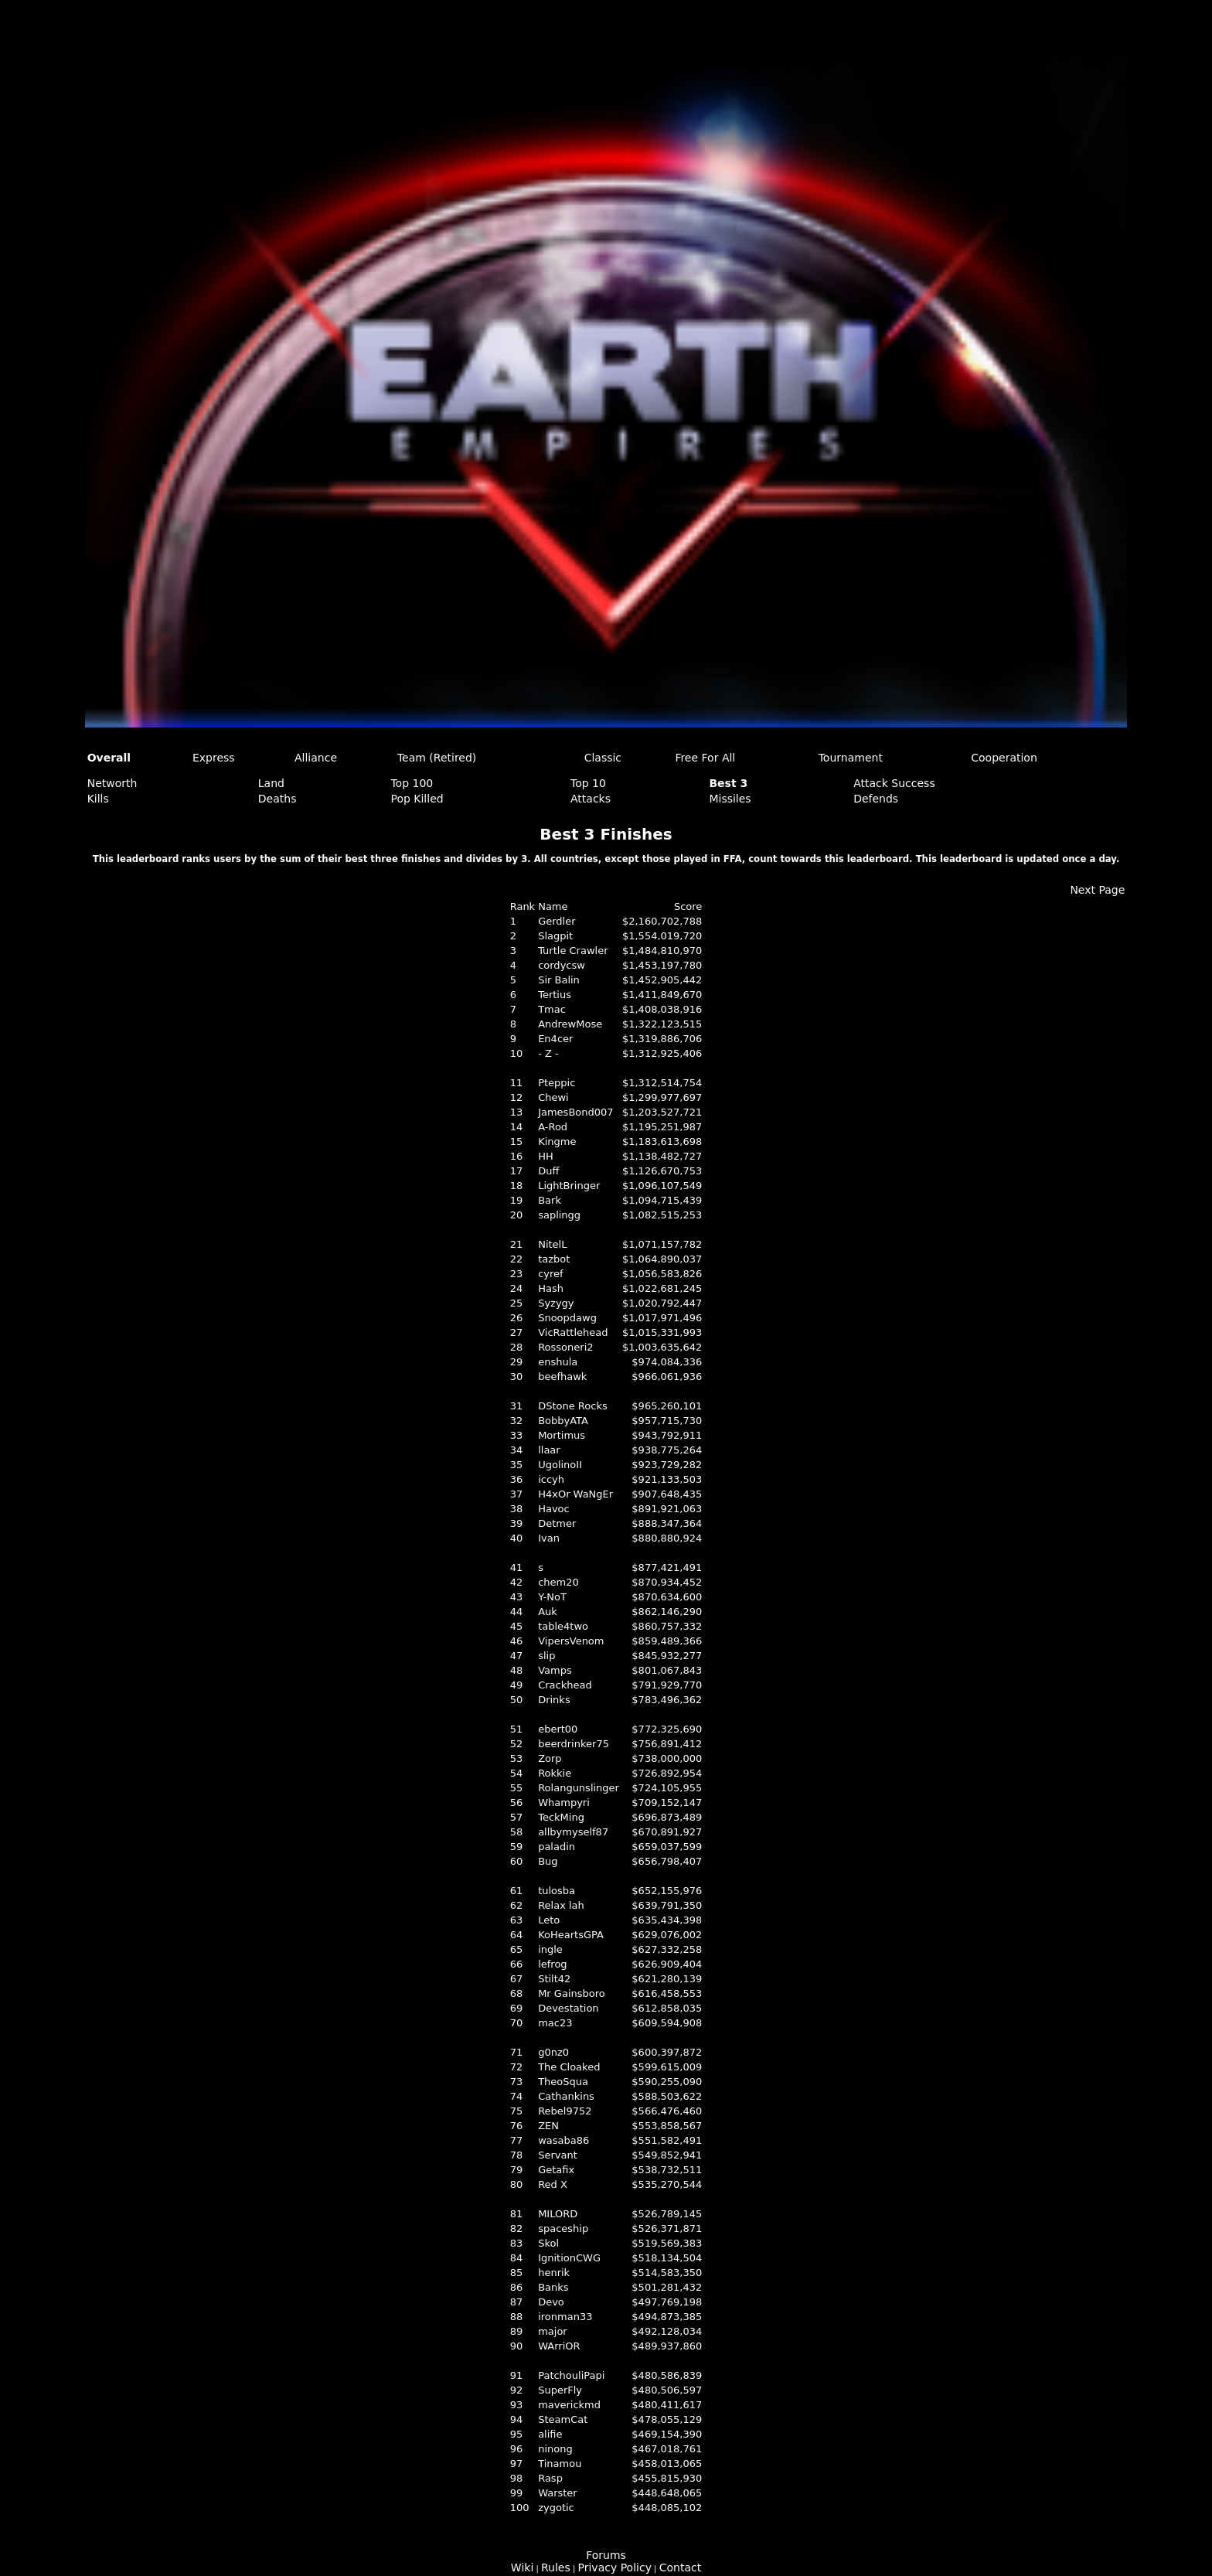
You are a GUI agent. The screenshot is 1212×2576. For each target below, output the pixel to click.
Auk (547, 1611)
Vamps (555, 1670)
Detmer (557, 1523)
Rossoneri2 (565, 1347)
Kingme (557, 1141)
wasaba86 (563, 2140)
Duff (548, 1171)
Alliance (315, 757)
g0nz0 (553, 2052)
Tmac (552, 1009)
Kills (98, 798)
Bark (549, 1200)
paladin (556, 1846)
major (552, 2331)
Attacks (590, 798)
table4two (563, 1626)
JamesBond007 (575, 1112)
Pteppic (556, 1083)
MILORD (557, 2214)
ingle (550, 1949)
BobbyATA (563, 1420)
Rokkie (554, 1773)
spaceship (563, 2228)
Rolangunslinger (578, 1788)
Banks (553, 2287)
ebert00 (557, 1729)
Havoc (554, 1509)
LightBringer (569, 1185)
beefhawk (562, 1376)
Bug (547, 1861)
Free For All (705, 757)
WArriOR (559, 2346)
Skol (548, 2243)
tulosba (556, 1890)
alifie (550, 2434)
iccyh (551, 1479)
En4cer (555, 1038)
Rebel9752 (564, 2111)
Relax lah (561, 1905)
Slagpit (555, 936)
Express (213, 757)
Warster (557, 2493)
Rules (555, 2567)
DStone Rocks (573, 1406)
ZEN (548, 2125)
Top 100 (411, 783)
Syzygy (556, 1303)
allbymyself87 (573, 1832)
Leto (549, 1920)
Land (271, 783)
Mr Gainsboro (571, 1993)
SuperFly (560, 2390)
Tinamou (559, 2463)
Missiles (730, 798)
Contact (680, 2567)
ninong (555, 2449)
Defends (875, 798)
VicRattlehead (573, 1332)
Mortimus (561, 1435)
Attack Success (894, 783)
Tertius (554, 994)
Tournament (851, 757)
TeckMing (561, 1817)
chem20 (558, 1582)
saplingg (559, 1215)
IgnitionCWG (569, 2258)
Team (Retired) (436, 757)
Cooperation (1004, 757)
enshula (557, 1362)
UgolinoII (560, 1464)
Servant (557, 2155)
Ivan (549, 1538)
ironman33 (565, 2316)
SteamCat (562, 2419)
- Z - (548, 1053)
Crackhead (565, 1685)
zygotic (556, 2507)
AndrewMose (570, 1024)
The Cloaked (569, 2067)
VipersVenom (571, 1641)
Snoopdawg (567, 1318)
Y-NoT (552, 1597)
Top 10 (588, 783)
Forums (606, 2555)
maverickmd (569, 2405)
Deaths (277, 798)
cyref (550, 1273)
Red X (552, 2184)
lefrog (552, 1964)
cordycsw (561, 965)
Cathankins (566, 2096)
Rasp (550, 2478)
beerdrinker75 (573, 1744)
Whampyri (564, 1802)
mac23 (555, 2023)
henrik (554, 2272)
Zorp (549, 1758)
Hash (550, 1288)
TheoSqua (563, 2081)
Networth (112, 783)
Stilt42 (554, 1979)
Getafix (556, 2170)
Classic (602, 757)
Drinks (554, 1699)
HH (545, 1156)
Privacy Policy (615, 2567)
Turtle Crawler (573, 950)
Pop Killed (416, 798)
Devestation (568, 2008)
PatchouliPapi (571, 2375)
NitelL (552, 1244)
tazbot (554, 1259)
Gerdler (556, 921)
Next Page (1097, 890)
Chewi (553, 1097)
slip (546, 1655)
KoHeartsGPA (571, 1935)
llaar (549, 1450)
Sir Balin (559, 980)
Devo (551, 2302)
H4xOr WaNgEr (575, 1494)
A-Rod (552, 1127)
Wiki (522, 2567)
